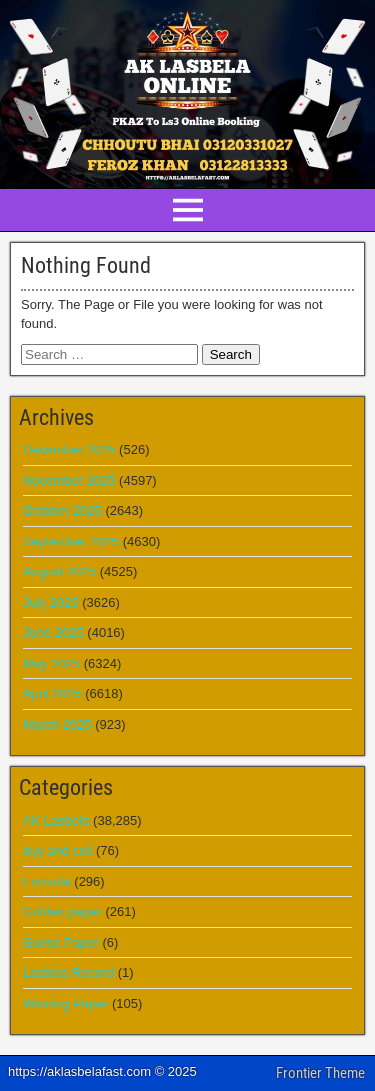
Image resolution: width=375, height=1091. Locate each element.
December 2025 (69, 449)
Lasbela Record (68, 972)
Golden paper (62, 911)
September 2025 (71, 541)
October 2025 (62, 510)
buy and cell (57, 850)
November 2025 (69, 480)
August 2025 (59, 571)
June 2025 (53, 632)
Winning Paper (65, 1003)
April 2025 (52, 693)
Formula (47, 881)
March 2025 (57, 724)
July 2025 (51, 602)
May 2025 (51, 663)
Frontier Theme (320, 1073)
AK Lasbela (56, 820)
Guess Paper (61, 942)
